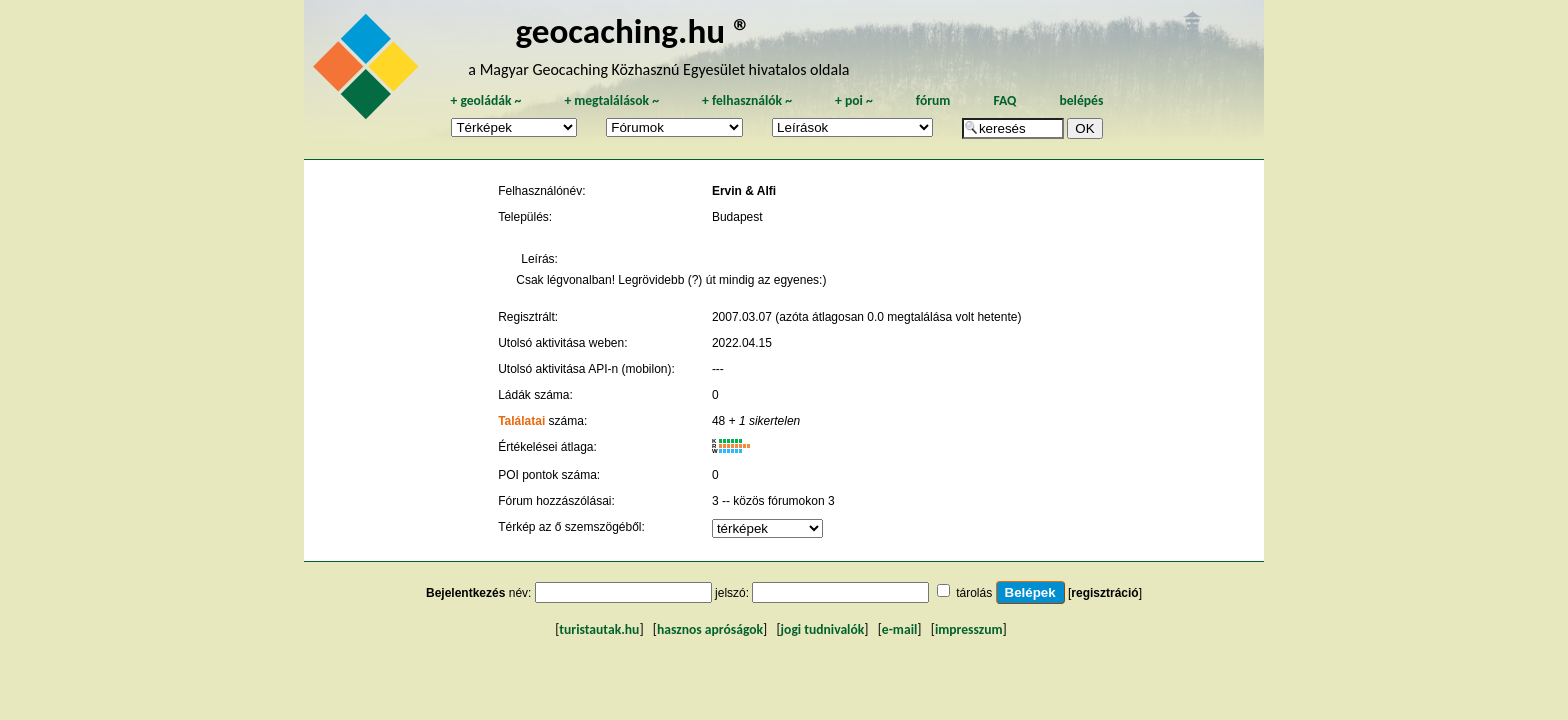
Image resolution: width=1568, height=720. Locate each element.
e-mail (899, 629)
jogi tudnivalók (823, 629)
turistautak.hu (599, 629)
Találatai (521, 421)
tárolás (974, 593)
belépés (1081, 100)
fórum (933, 100)
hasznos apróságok (710, 629)
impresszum (969, 629)
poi (854, 100)
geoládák (485, 100)
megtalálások (611, 100)
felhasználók (747, 100)
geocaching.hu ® (633, 30)
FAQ (1004, 100)
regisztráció (1104, 593)
